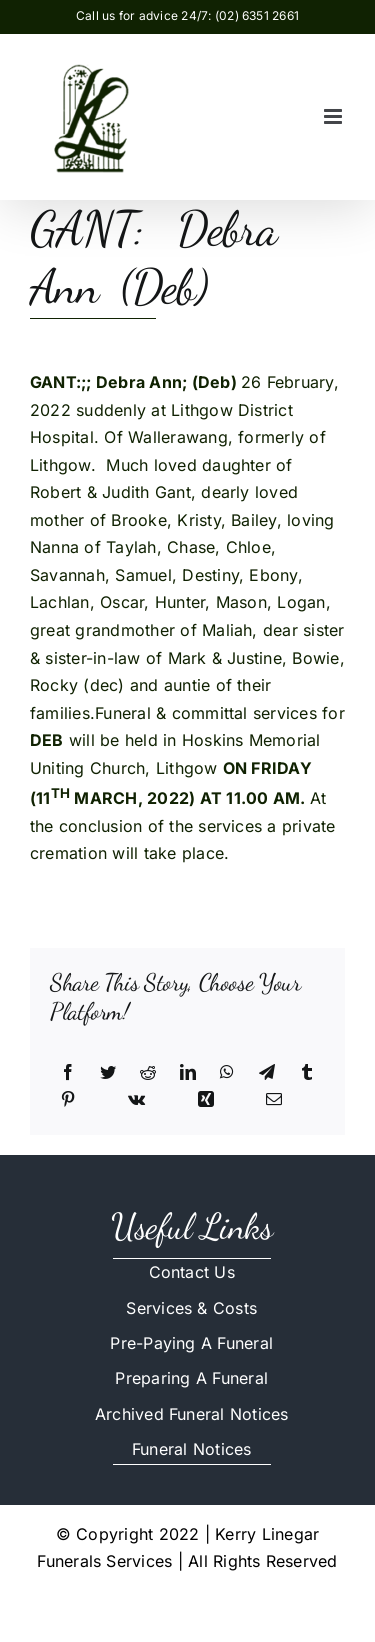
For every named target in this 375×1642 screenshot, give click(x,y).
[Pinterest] (68, 1100)
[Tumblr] (307, 1073)
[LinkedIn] (188, 1073)
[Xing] (206, 1100)
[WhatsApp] (227, 1073)
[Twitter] (108, 1073)
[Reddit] (148, 1073)
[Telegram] (267, 1073)
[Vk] (136, 1100)
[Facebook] (68, 1073)
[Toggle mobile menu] (334, 116)
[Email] (274, 1100)
